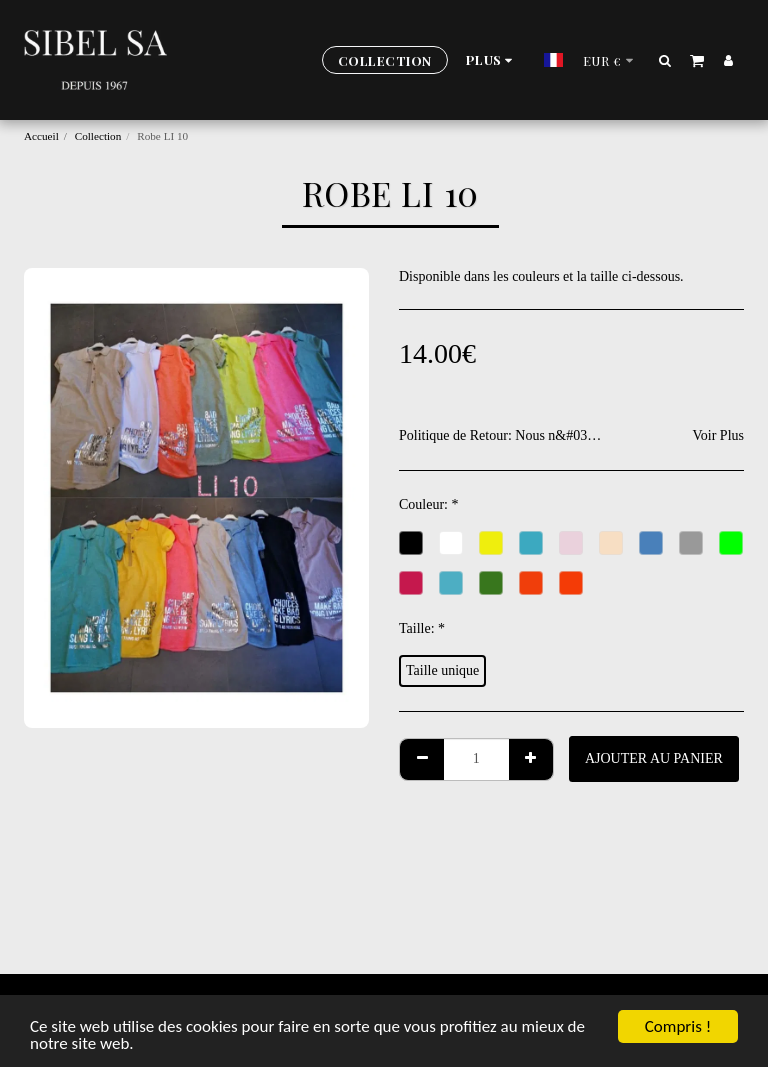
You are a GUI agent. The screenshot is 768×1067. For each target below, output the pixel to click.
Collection (98, 136)
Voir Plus (718, 435)
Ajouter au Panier (654, 758)
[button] (665, 60)
